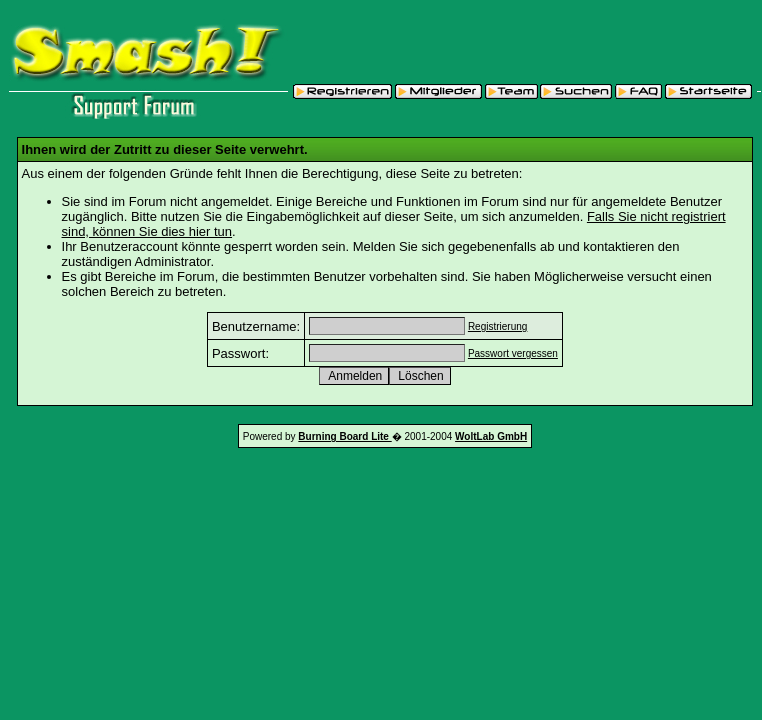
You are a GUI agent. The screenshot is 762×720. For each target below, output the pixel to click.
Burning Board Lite (344, 436)
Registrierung (497, 326)
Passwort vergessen (513, 353)
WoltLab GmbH (491, 436)
